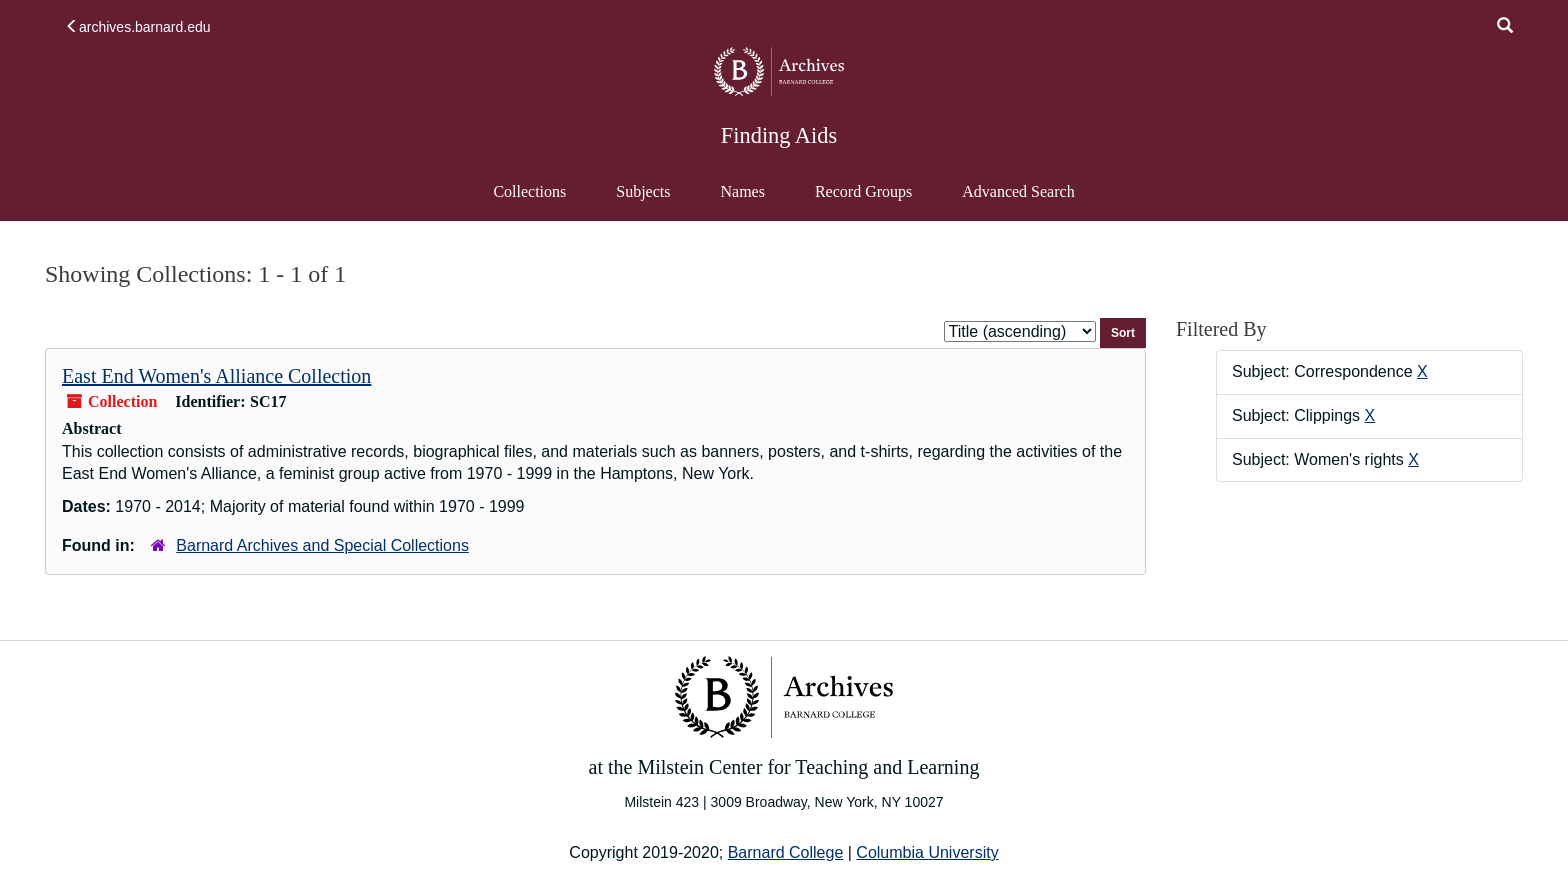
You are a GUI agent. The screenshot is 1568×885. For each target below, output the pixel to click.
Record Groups (863, 191)
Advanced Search (1017, 201)
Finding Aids (779, 135)
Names (742, 191)
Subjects (643, 191)
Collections (529, 191)
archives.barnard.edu (138, 27)
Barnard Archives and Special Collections (322, 545)
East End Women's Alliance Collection (216, 376)
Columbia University (927, 852)
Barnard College (786, 852)
